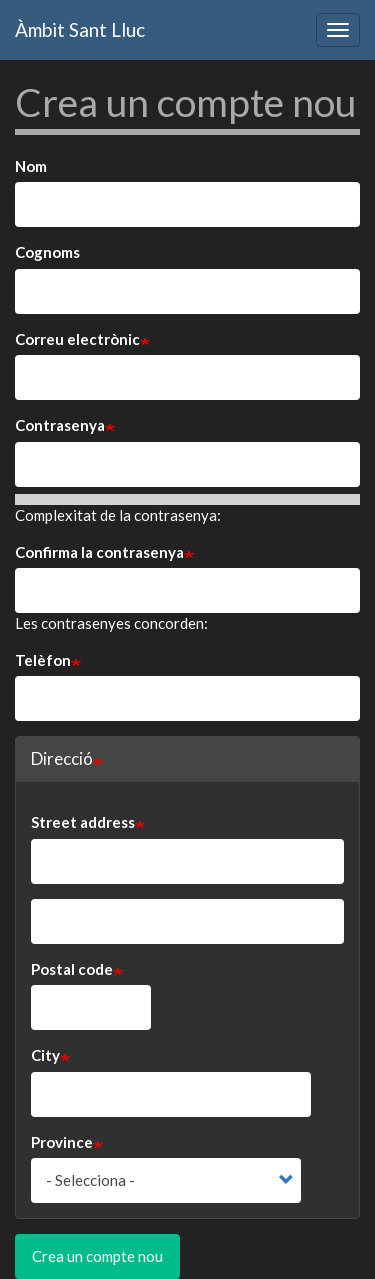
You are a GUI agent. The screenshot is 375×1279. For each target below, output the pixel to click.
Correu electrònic (77, 339)
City (45, 1055)
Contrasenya (60, 425)
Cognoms (47, 252)
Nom (31, 166)
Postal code (72, 969)
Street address (83, 822)
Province (62, 1142)
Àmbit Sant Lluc (80, 29)
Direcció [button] (62, 758)
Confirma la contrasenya (99, 552)
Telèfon (43, 660)
